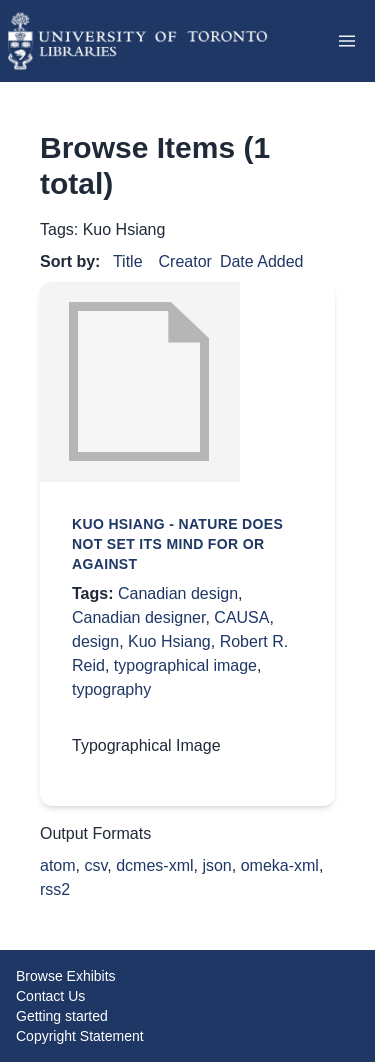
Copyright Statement (80, 1036)
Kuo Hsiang (169, 641)
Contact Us (50, 996)
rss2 (55, 889)
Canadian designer (138, 617)
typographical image (185, 665)
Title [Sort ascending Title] (128, 261)
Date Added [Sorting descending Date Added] (262, 261)
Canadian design (178, 593)
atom (58, 865)
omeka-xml (280, 865)
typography (111, 689)
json (216, 865)
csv (95, 865)
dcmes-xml (154, 865)
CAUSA (241, 617)
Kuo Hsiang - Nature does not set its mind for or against (177, 544)
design (95, 641)
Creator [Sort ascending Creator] (185, 261)
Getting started (62, 1016)
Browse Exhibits (66, 976)
